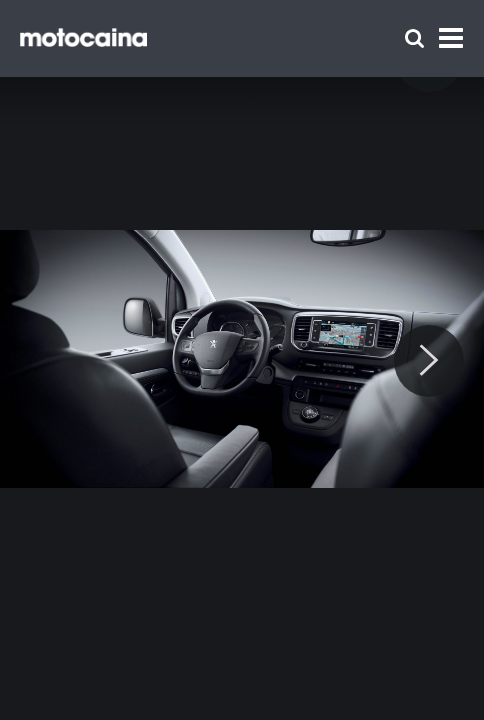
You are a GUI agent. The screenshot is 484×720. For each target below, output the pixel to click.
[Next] (429, 361)
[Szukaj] (414, 38)
